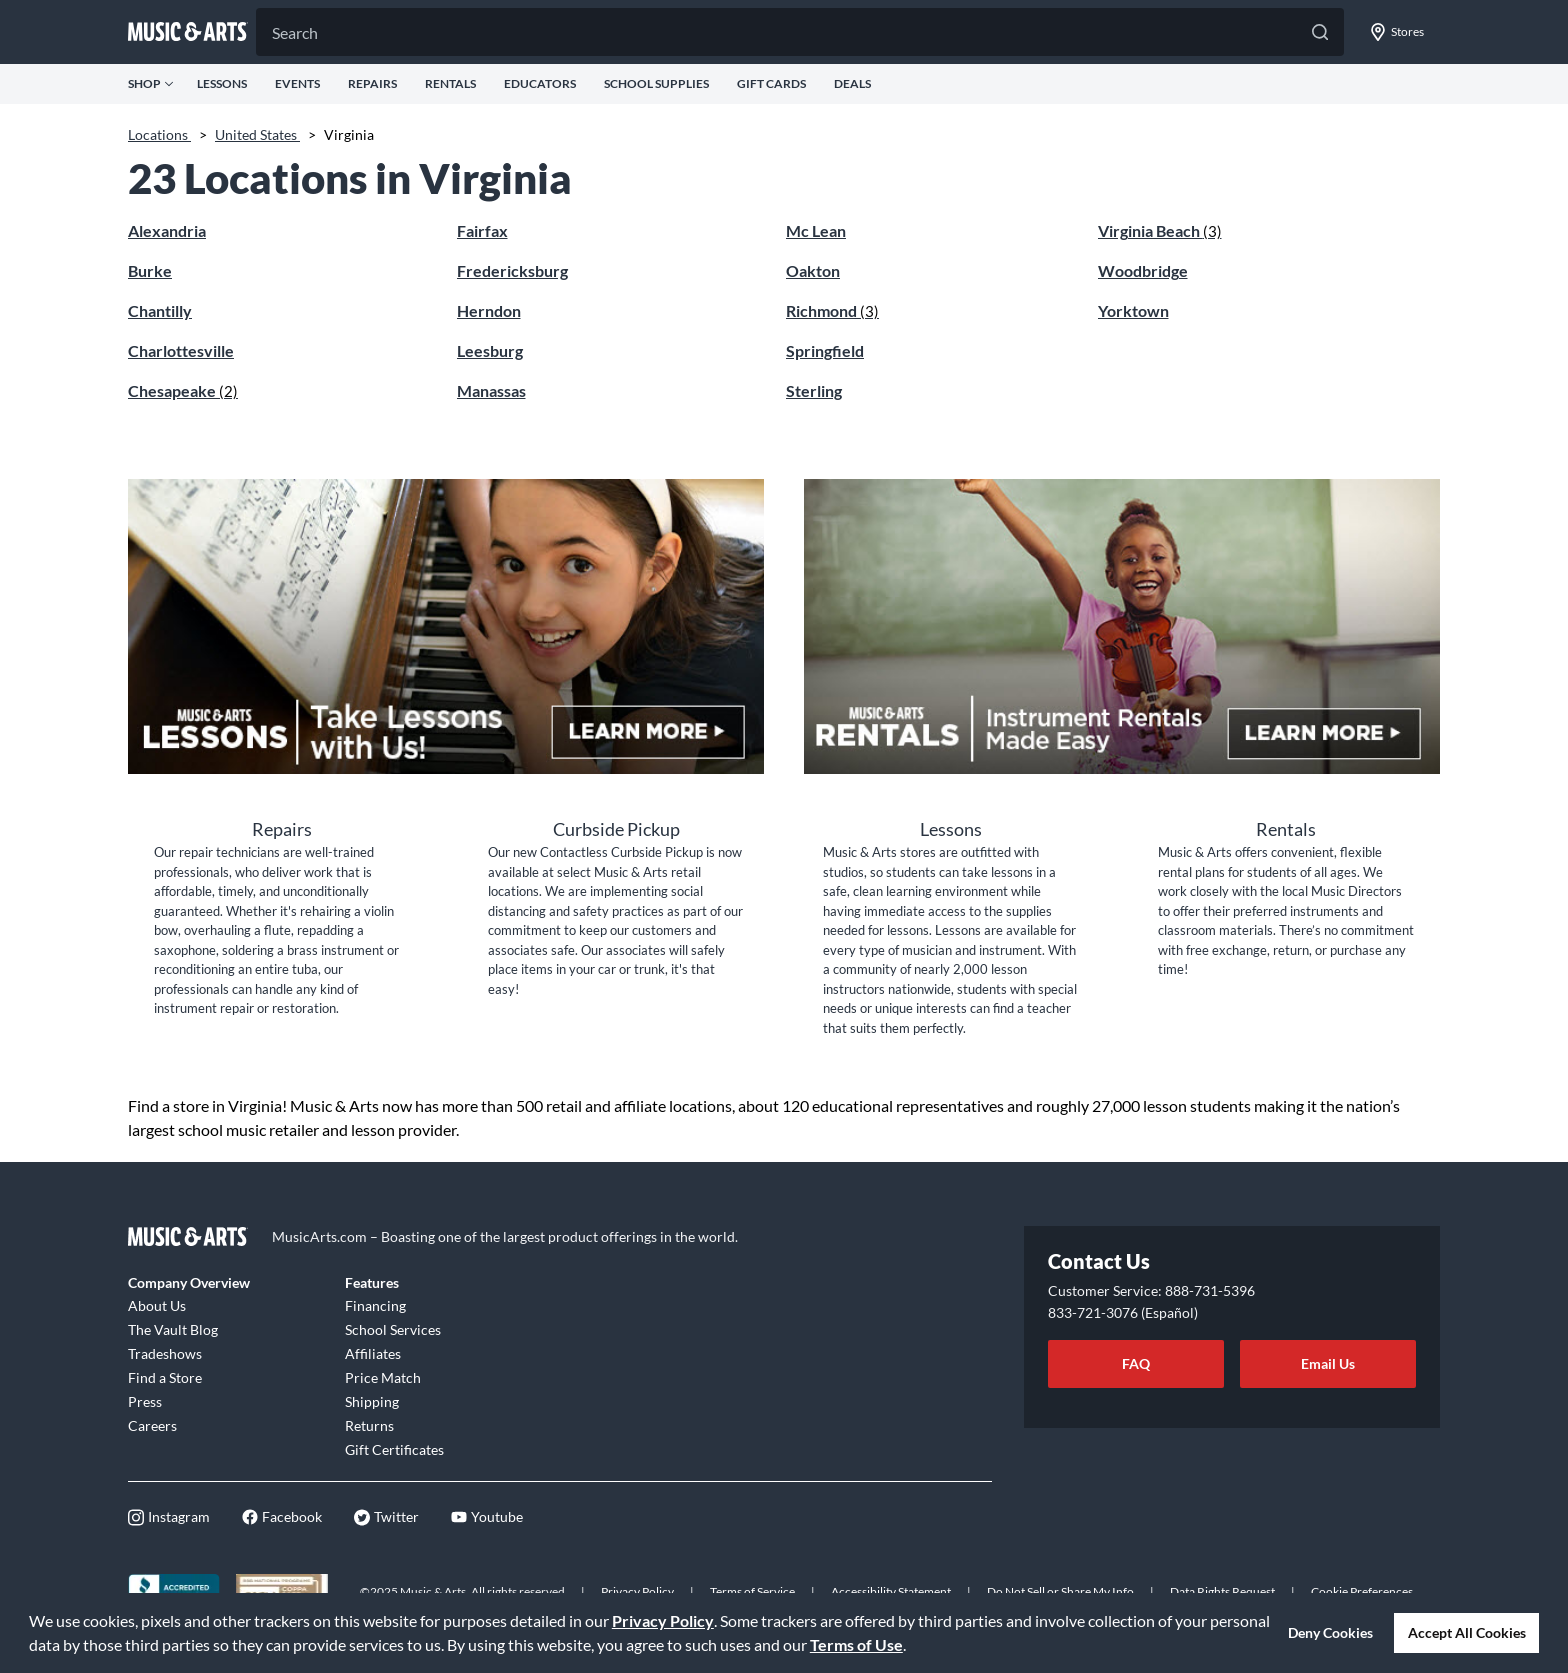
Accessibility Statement (891, 1591)
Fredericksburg (512, 270)
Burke (150, 270)
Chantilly (160, 310)
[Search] (800, 32)
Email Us (1328, 1363)
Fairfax (482, 230)
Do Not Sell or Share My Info (1060, 1591)
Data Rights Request (1222, 1591)
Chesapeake (183, 390)
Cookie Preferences (1362, 1591)
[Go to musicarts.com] (188, 32)
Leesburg (490, 350)
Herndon (489, 310)
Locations (159, 134)
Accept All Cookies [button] (1467, 1632)
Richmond (832, 310)
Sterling (814, 390)
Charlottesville (181, 350)
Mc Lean (816, 230)
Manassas (491, 390)
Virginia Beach (1160, 230)
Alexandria (167, 230)
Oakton (813, 270)
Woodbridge (1143, 270)
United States (257, 134)
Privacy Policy (663, 1620)
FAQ (1136, 1363)
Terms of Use (856, 1644)
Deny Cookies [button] (1330, 1632)
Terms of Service (752, 1591)
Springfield (825, 350)
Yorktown (1133, 310)
